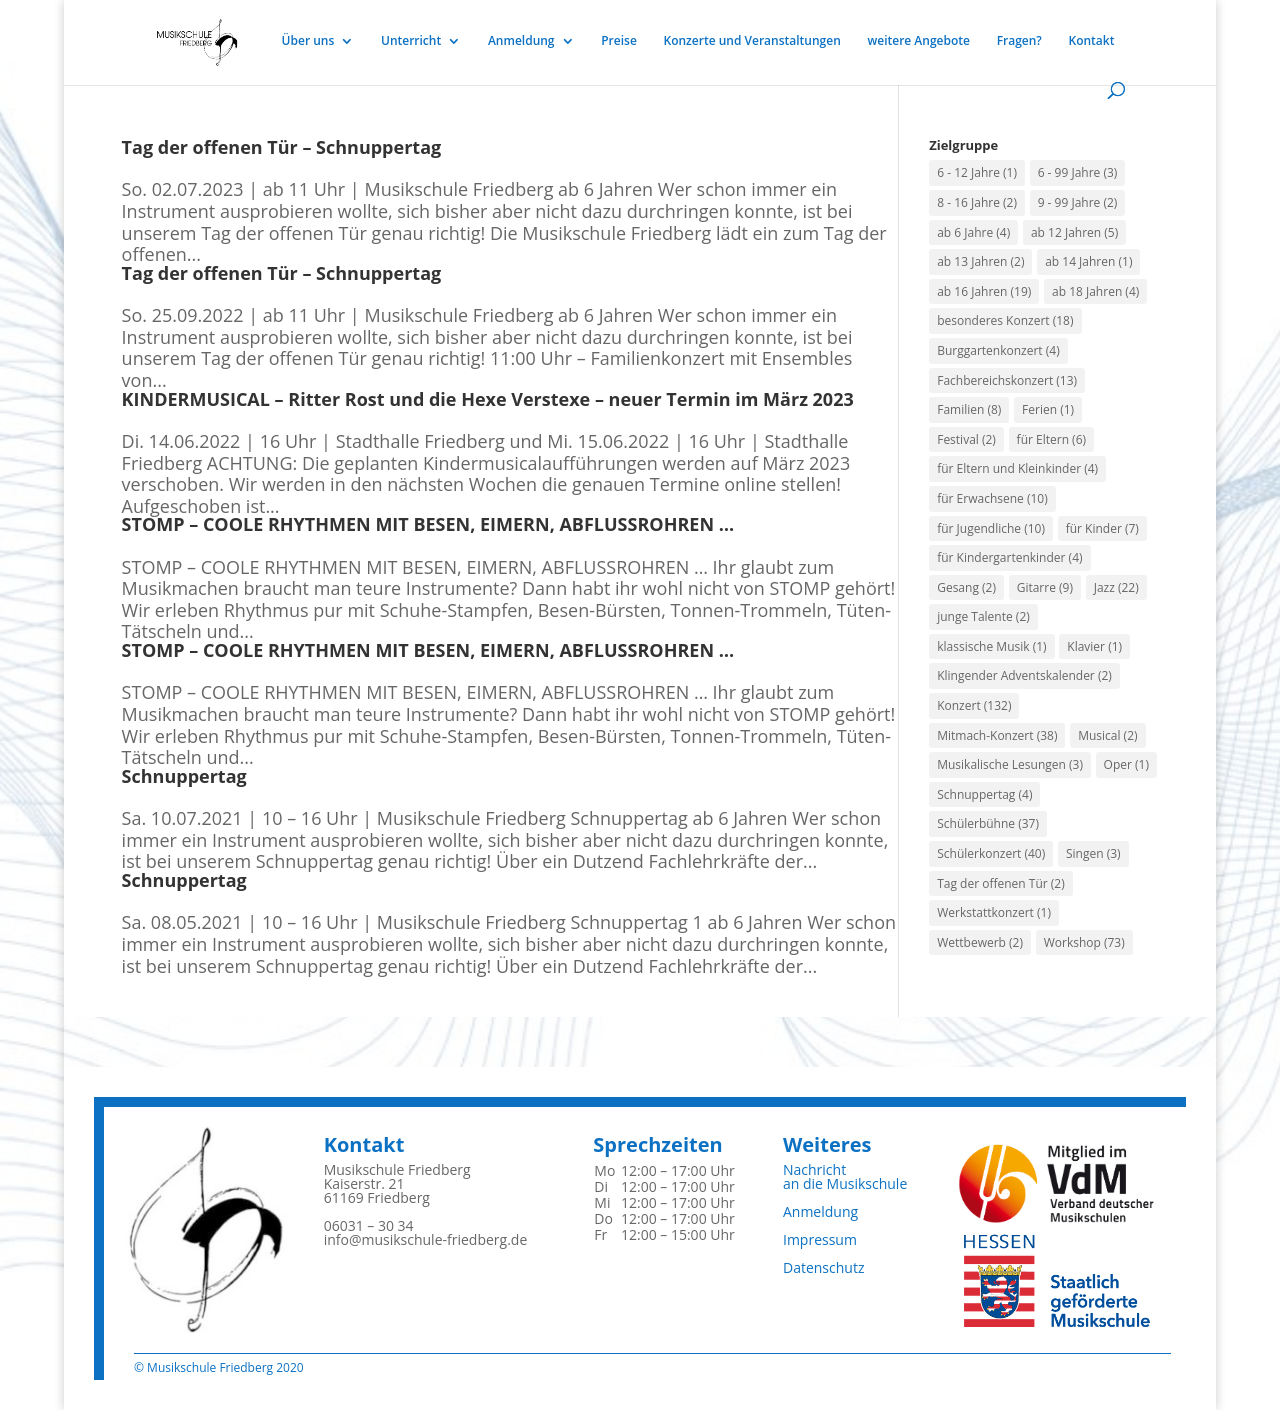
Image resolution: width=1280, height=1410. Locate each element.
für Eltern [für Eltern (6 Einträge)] (1051, 439)
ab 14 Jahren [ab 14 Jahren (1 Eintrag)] (1088, 261)
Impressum (820, 1239)
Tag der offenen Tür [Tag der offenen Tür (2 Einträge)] (1001, 883)
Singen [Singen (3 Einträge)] (1093, 853)
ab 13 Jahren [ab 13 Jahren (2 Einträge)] (980, 261)
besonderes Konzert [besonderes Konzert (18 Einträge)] (1005, 320)
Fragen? (1019, 41)
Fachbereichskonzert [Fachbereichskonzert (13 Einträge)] (1007, 380)
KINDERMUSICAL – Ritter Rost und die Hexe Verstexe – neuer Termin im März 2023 (488, 399)
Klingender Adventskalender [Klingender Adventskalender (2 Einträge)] (1024, 675)
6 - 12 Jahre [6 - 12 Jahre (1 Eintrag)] (977, 172)
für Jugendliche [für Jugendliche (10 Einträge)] (991, 528)
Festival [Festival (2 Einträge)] (966, 439)
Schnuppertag (184, 776)
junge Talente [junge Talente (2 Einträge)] (983, 616)
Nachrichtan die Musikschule (845, 1176)
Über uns (308, 41)
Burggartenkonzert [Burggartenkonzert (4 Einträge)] (998, 350)
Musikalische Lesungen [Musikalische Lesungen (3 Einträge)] (1010, 764)
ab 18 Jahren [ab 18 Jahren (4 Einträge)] (1095, 291)
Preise (619, 41)
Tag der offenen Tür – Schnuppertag (282, 147)
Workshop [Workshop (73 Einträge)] (1084, 942)
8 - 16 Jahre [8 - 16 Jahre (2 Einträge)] (977, 202)
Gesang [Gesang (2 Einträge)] (966, 587)
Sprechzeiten (657, 1144)
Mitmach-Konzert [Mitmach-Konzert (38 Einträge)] (997, 735)
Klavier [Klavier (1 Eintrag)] (1094, 646)
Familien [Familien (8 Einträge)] (969, 409)
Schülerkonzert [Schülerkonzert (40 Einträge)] (991, 853)
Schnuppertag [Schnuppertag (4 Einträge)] (984, 794)
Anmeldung (521, 41)
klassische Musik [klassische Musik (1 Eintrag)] (991, 646)
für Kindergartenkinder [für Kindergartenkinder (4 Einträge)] (1009, 557)
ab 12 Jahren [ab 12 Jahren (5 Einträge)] (1074, 232)
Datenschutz (823, 1267)
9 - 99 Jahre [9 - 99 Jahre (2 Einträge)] (1078, 202)
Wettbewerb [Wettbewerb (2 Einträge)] (980, 942)
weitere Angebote (918, 41)
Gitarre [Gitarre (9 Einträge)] (1045, 587)
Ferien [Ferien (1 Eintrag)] (1048, 409)
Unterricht (411, 41)
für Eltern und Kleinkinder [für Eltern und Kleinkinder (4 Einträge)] (1017, 468)
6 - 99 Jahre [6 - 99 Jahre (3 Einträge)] (1078, 172)
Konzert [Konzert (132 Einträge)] (974, 705)
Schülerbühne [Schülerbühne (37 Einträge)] (988, 823)
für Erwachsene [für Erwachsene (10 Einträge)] (992, 498)
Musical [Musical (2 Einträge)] (1107, 735)
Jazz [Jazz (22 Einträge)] (1116, 587)
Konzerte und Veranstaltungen (751, 41)
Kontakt (1092, 41)
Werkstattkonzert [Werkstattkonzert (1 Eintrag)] (994, 912)
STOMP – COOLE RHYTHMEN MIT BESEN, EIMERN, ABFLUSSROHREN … (428, 524)
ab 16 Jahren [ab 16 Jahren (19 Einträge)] (984, 291)
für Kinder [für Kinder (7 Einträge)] (1102, 528)
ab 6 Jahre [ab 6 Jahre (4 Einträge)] (973, 232)
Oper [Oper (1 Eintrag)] (1126, 764)
